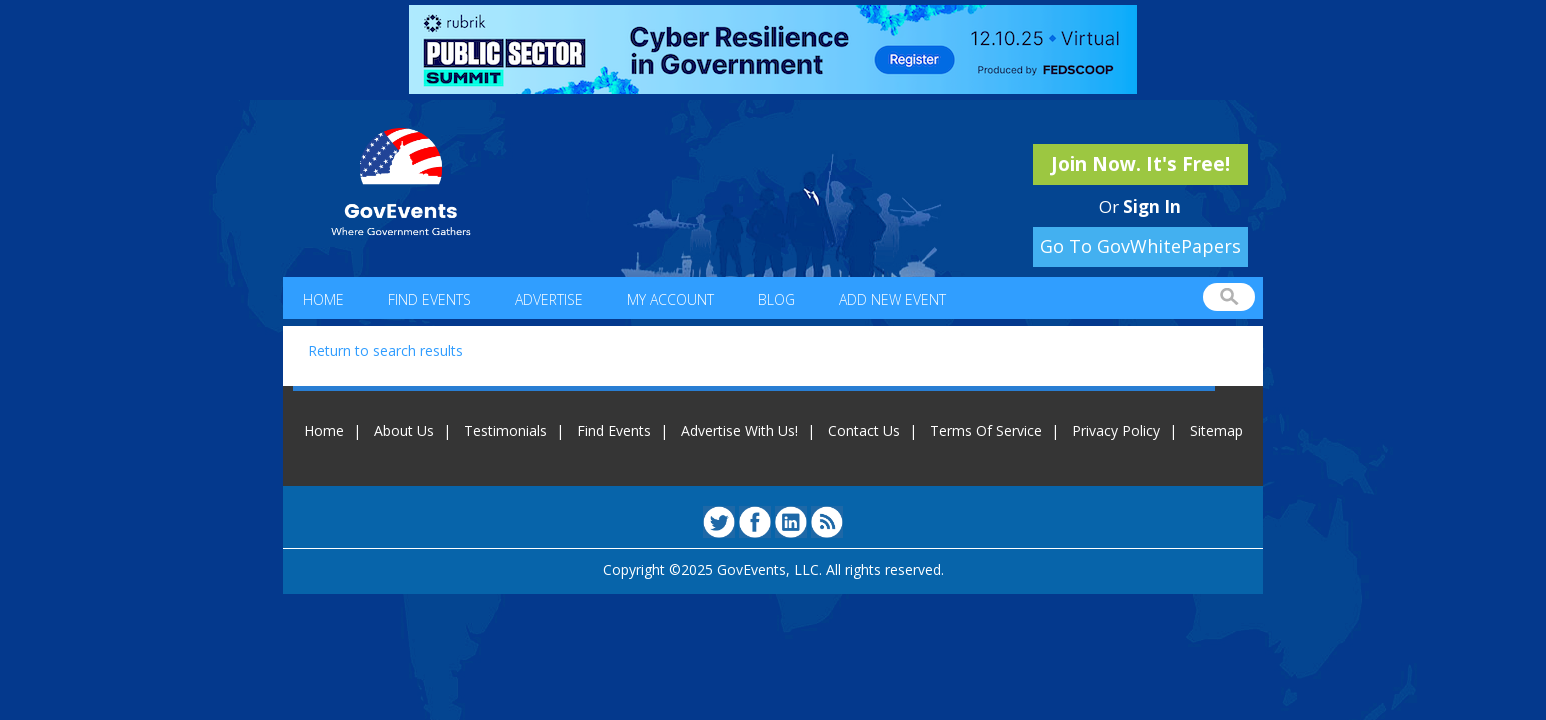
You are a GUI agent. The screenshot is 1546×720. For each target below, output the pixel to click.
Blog (776, 299)
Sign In (1152, 206)
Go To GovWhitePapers (1140, 246)
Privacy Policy (1116, 430)
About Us (404, 430)
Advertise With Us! (739, 430)
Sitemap (1216, 430)
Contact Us (864, 430)
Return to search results (385, 350)
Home (323, 299)
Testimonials (505, 430)
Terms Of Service (986, 430)
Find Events (429, 299)
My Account (670, 299)
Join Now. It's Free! (1140, 164)
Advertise (549, 299)
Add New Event (892, 299)
